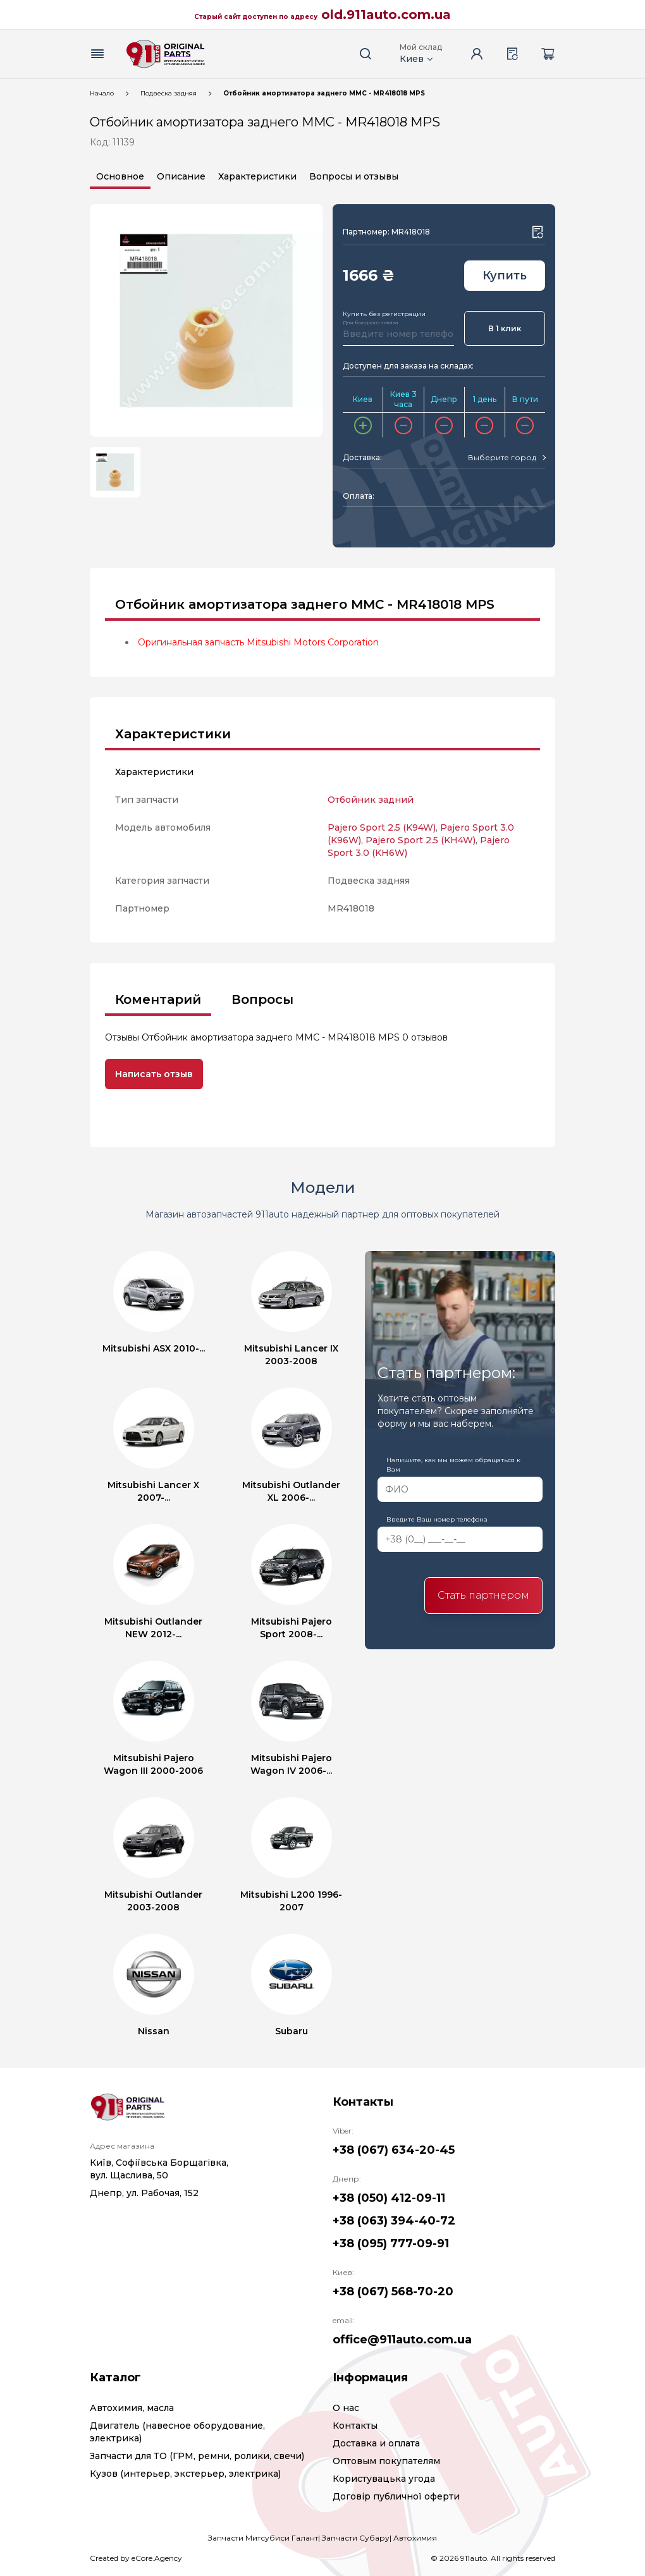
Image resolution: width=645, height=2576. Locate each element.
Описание (181, 176)
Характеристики (257, 176)
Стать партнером (483, 1595)
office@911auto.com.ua (402, 2340)
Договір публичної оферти (396, 2496)
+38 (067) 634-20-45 (394, 2150)
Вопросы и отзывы (353, 176)
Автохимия (415, 2537)
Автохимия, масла (132, 2408)
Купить (504, 276)
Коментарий (158, 999)
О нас (346, 2408)
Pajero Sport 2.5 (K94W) (382, 827)
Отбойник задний (371, 799)
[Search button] (365, 53)
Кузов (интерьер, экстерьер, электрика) (185, 2473)
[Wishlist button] (537, 232)
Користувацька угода (384, 2478)
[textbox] (502, 458)
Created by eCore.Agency (136, 2558)
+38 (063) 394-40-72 (394, 2221)
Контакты (355, 2425)
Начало (102, 93)
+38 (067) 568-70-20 (393, 2291)
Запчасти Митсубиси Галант (263, 2537)
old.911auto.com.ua (386, 14)
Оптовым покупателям (386, 2461)
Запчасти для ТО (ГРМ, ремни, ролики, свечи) (197, 2456)
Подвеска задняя (168, 93)
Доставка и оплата (376, 2443)
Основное (120, 176)
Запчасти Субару (356, 2537)
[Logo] (165, 54)
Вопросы (262, 999)
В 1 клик (504, 328)
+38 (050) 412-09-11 (389, 2198)
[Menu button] (97, 53)
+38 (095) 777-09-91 (391, 2243)
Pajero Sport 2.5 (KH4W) (421, 840)
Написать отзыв (154, 1074)
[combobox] (506, 458)
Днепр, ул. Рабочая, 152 (144, 2193)
